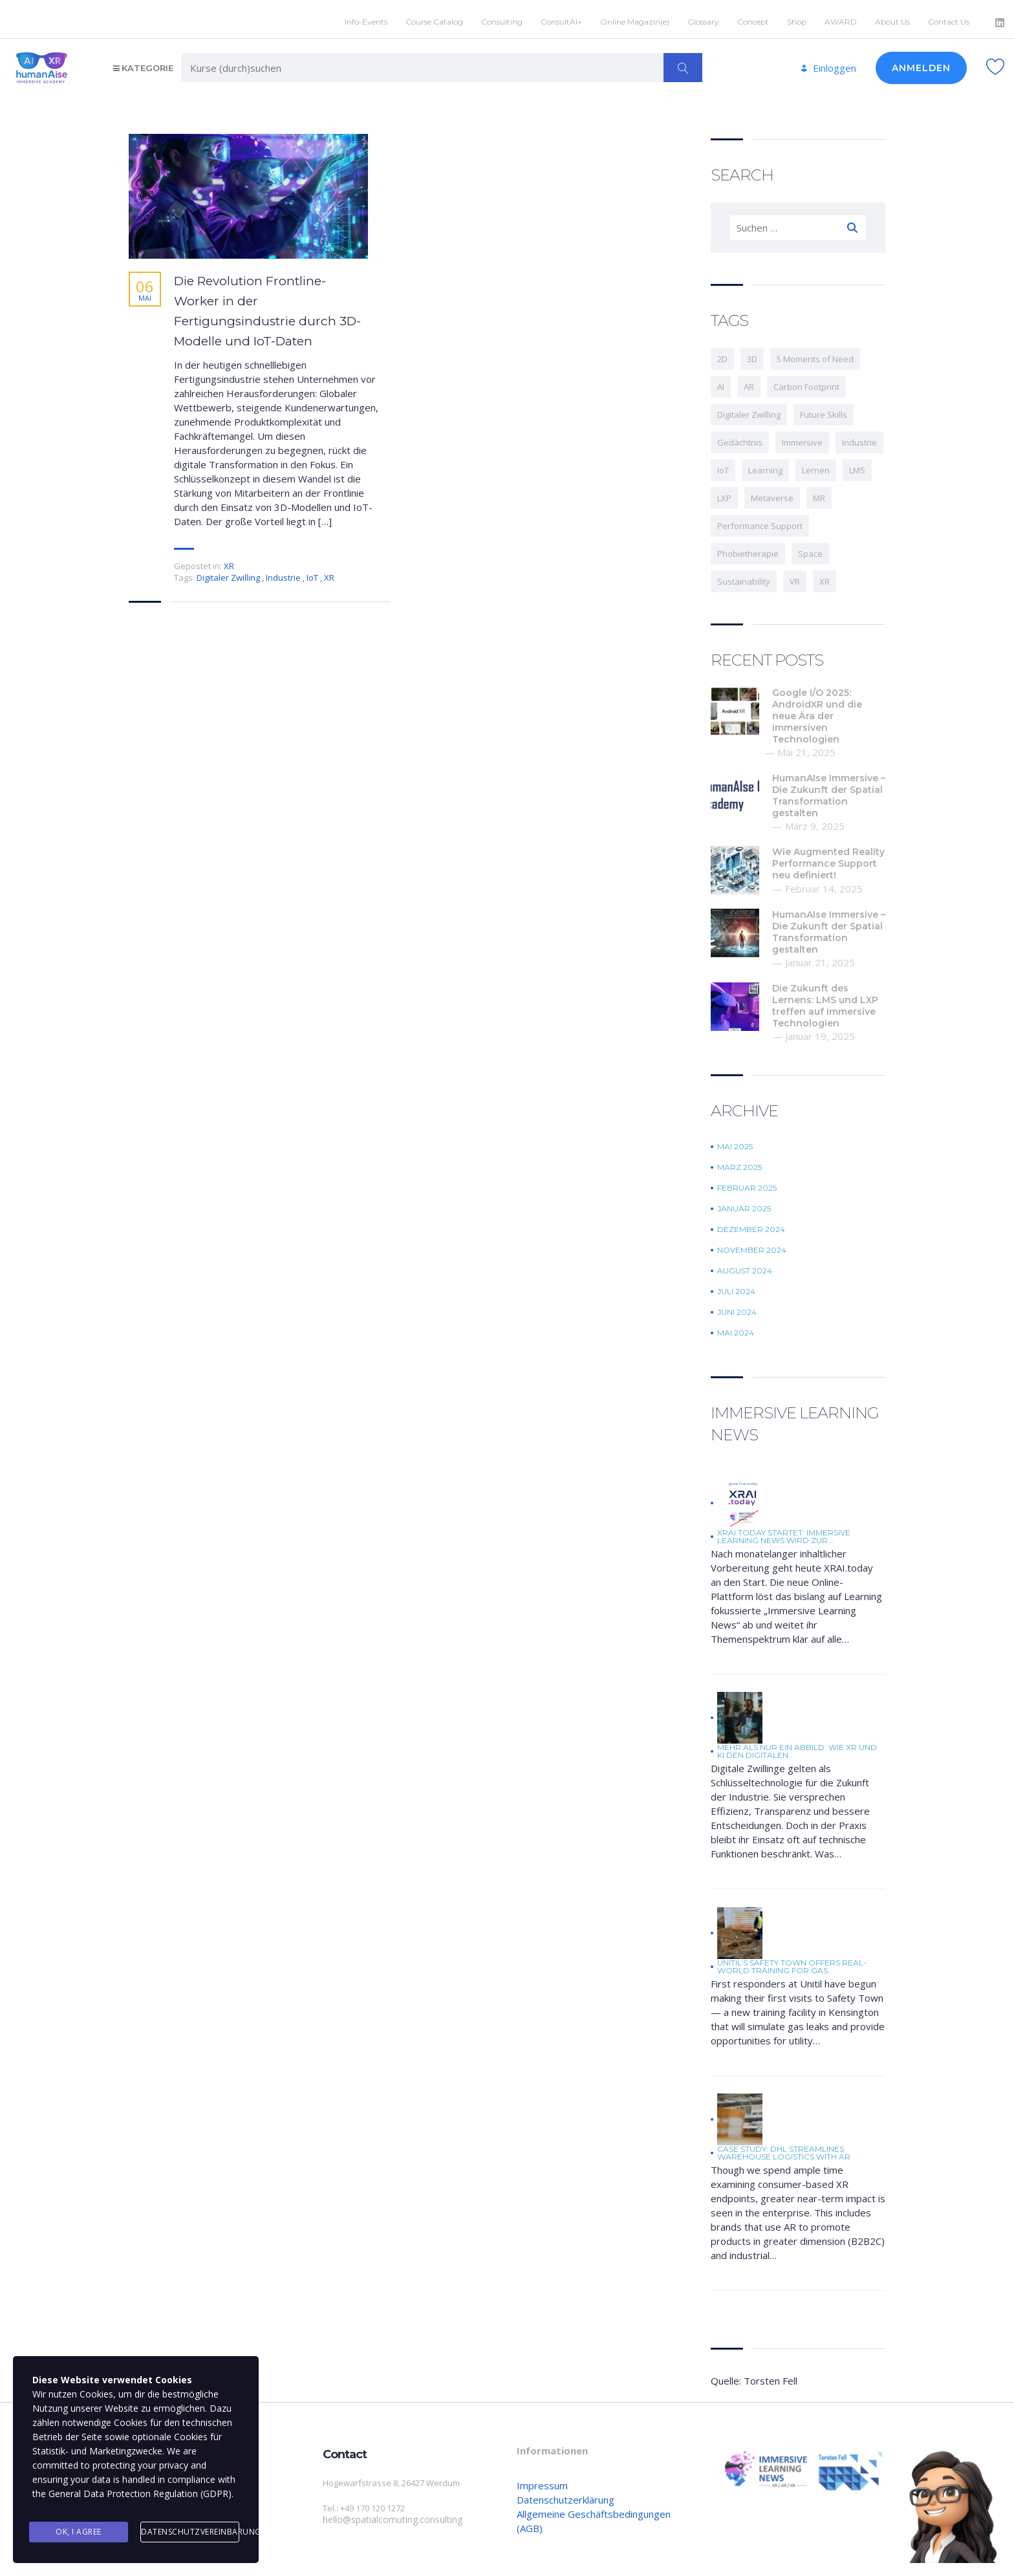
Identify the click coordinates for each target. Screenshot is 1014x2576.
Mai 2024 (735, 1328)
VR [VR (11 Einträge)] (795, 577)
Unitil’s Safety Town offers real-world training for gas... (792, 1962)
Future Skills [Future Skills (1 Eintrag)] (823, 410)
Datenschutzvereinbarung (190, 2532)
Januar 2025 (744, 1204)
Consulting (502, 17)
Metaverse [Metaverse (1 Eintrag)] (772, 493)
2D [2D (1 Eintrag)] (722, 354)
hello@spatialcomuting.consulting (388, 2515)
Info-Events (366, 17)
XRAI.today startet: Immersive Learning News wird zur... (783, 1532)
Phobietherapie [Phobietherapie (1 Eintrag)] (748, 549)
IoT (313, 573)
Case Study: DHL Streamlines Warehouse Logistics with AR (783, 2148)
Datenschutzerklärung (565, 2495)
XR (229, 561)
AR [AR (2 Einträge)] (749, 382)
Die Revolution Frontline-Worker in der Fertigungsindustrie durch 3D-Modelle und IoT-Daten (267, 306)
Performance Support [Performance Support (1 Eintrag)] (760, 521)
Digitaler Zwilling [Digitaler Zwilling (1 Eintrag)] (749, 410)
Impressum (542, 2480)
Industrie (284, 573)
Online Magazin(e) (634, 17)
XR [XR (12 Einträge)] (824, 577)
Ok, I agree (79, 2532)
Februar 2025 (747, 1183)
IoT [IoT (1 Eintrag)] (723, 465)
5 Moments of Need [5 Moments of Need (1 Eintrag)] (815, 354)
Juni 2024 (737, 1308)
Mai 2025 (735, 1142)
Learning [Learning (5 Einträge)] (765, 465)
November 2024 (751, 1246)
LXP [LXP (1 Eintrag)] (724, 493)
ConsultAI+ (561, 17)
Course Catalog (434, 17)
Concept (753, 17)
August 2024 (744, 1266)
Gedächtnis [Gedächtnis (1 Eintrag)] (739, 438)
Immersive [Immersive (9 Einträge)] (802, 438)
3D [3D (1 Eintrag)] (752, 354)
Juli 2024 (736, 1287)
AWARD (841, 17)
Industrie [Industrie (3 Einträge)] (859, 438)
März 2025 (739, 1163)
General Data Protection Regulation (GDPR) (140, 2499)
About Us (892, 17)
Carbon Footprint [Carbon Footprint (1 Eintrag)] (806, 382)
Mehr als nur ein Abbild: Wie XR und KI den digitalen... (797, 1747)
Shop (796, 17)
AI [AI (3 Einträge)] (720, 382)
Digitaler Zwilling (229, 573)
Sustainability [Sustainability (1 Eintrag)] (743, 577)
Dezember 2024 (751, 1225)
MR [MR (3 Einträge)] (819, 493)
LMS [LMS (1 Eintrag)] (857, 465)
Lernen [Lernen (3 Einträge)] (816, 465)
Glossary (703, 17)
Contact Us (948, 17)
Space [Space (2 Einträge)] (810, 549)
